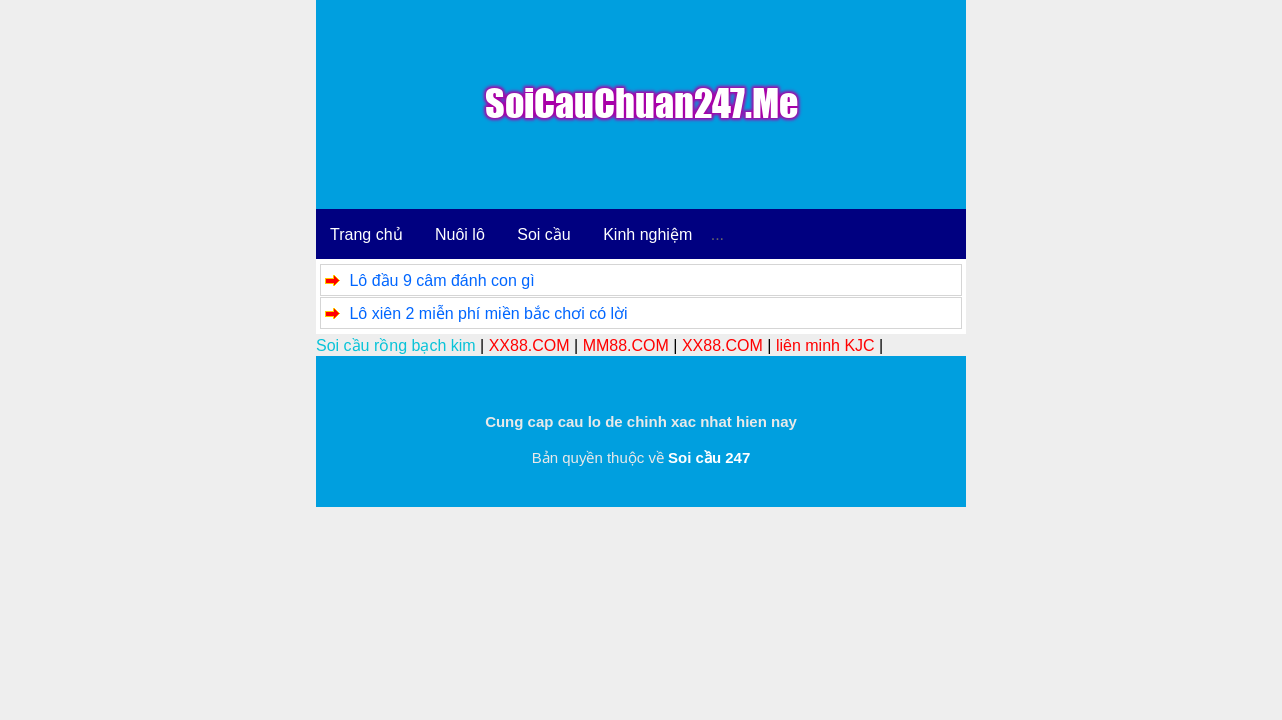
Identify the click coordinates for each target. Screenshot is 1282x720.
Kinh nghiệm (647, 234)
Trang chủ (366, 234)
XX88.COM (529, 345)
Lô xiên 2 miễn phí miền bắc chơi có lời (488, 313)
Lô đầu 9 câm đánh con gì (441, 280)
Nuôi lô (460, 234)
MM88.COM (626, 345)
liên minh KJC (825, 345)
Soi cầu (543, 234)
